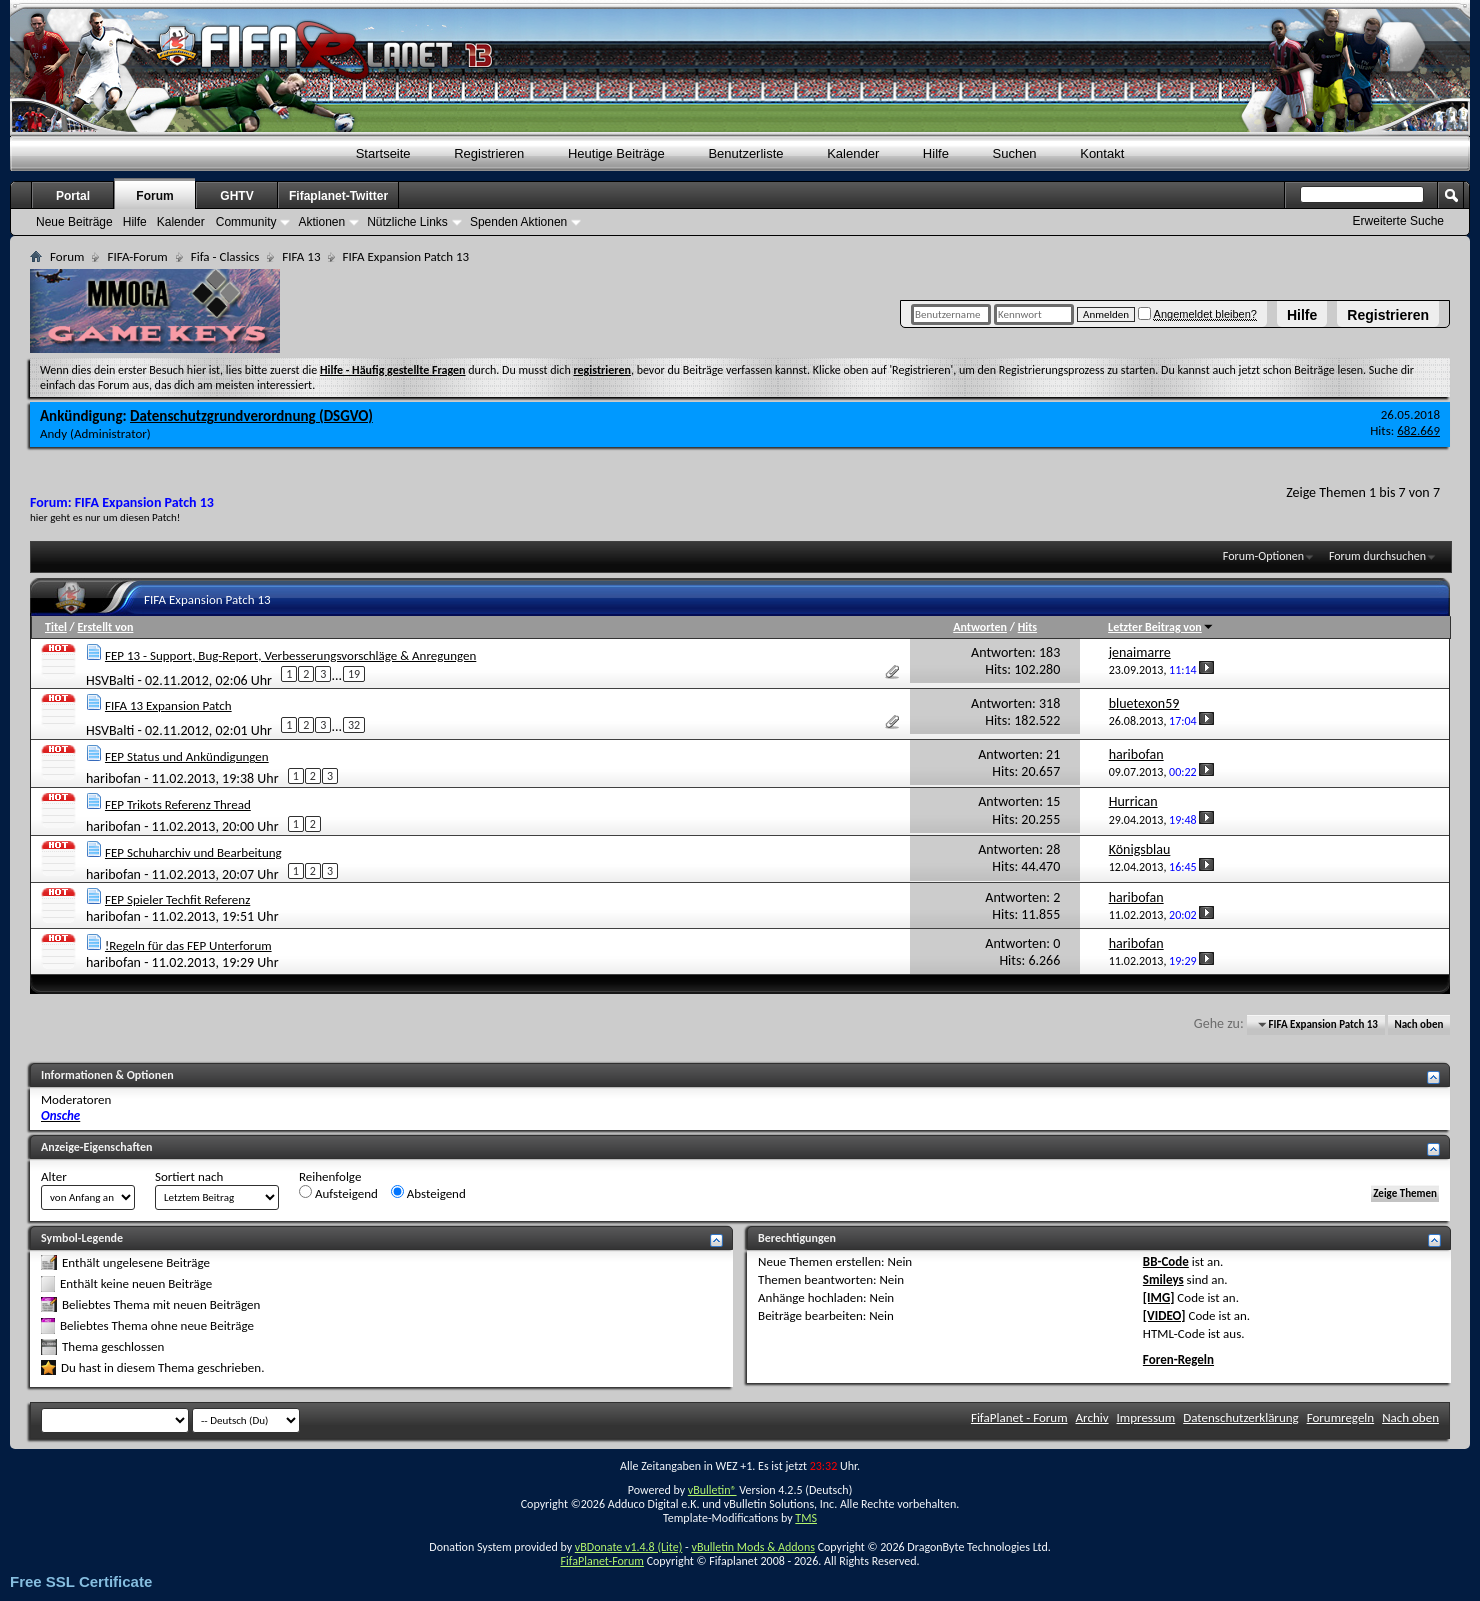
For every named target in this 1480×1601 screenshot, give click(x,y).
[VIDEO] (1164, 1315)
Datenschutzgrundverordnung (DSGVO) (251, 416)
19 (354, 674)
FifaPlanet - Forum (1019, 1417)
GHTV (236, 196)
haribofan (113, 778)
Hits (1027, 627)
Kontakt (1102, 153)
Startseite (383, 153)
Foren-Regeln (1178, 1359)
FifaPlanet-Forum (601, 1561)
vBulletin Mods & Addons (752, 1547)
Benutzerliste (745, 153)
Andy (53, 433)
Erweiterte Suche (1398, 221)
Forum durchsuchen (1377, 556)
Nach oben (1418, 1024)
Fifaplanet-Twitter (338, 196)
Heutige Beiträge (616, 153)
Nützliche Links (407, 222)
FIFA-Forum (137, 256)
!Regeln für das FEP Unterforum (188, 945)
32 (354, 725)
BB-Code (1166, 1261)
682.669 (1418, 430)
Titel (56, 627)
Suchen (1015, 153)
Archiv (1092, 1417)
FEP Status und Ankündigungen (187, 756)
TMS (806, 1518)
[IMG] (1159, 1297)
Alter (54, 1176)
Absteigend (428, 1193)
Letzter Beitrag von (1161, 627)
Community (246, 222)
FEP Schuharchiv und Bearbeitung (193, 852)
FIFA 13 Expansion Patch (168, 705)
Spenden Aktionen (518, 222)
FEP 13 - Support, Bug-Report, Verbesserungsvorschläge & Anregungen (290, 655)
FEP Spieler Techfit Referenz (177, 899)
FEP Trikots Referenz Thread (178, 804)
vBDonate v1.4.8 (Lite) (629, 1547)
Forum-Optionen (1263, 556)
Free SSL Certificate (81, 1581)
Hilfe (1302, 315)
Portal (73, 196)
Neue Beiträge (74, 222)
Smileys (1163, 1279)
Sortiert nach (189, 1176)
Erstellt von (105, 627)
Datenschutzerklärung (1241, 1417)
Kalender (853, 153)
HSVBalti (110, 679)
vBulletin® (712, 1490)
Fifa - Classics (225, 256)
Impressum (1146, 1417)
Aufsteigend (338, 1193)
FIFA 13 (301, 256)
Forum (154, 196)
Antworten (980, 627)
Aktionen (321, 222)
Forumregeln (1341, 1417)
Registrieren (1388, 315)
